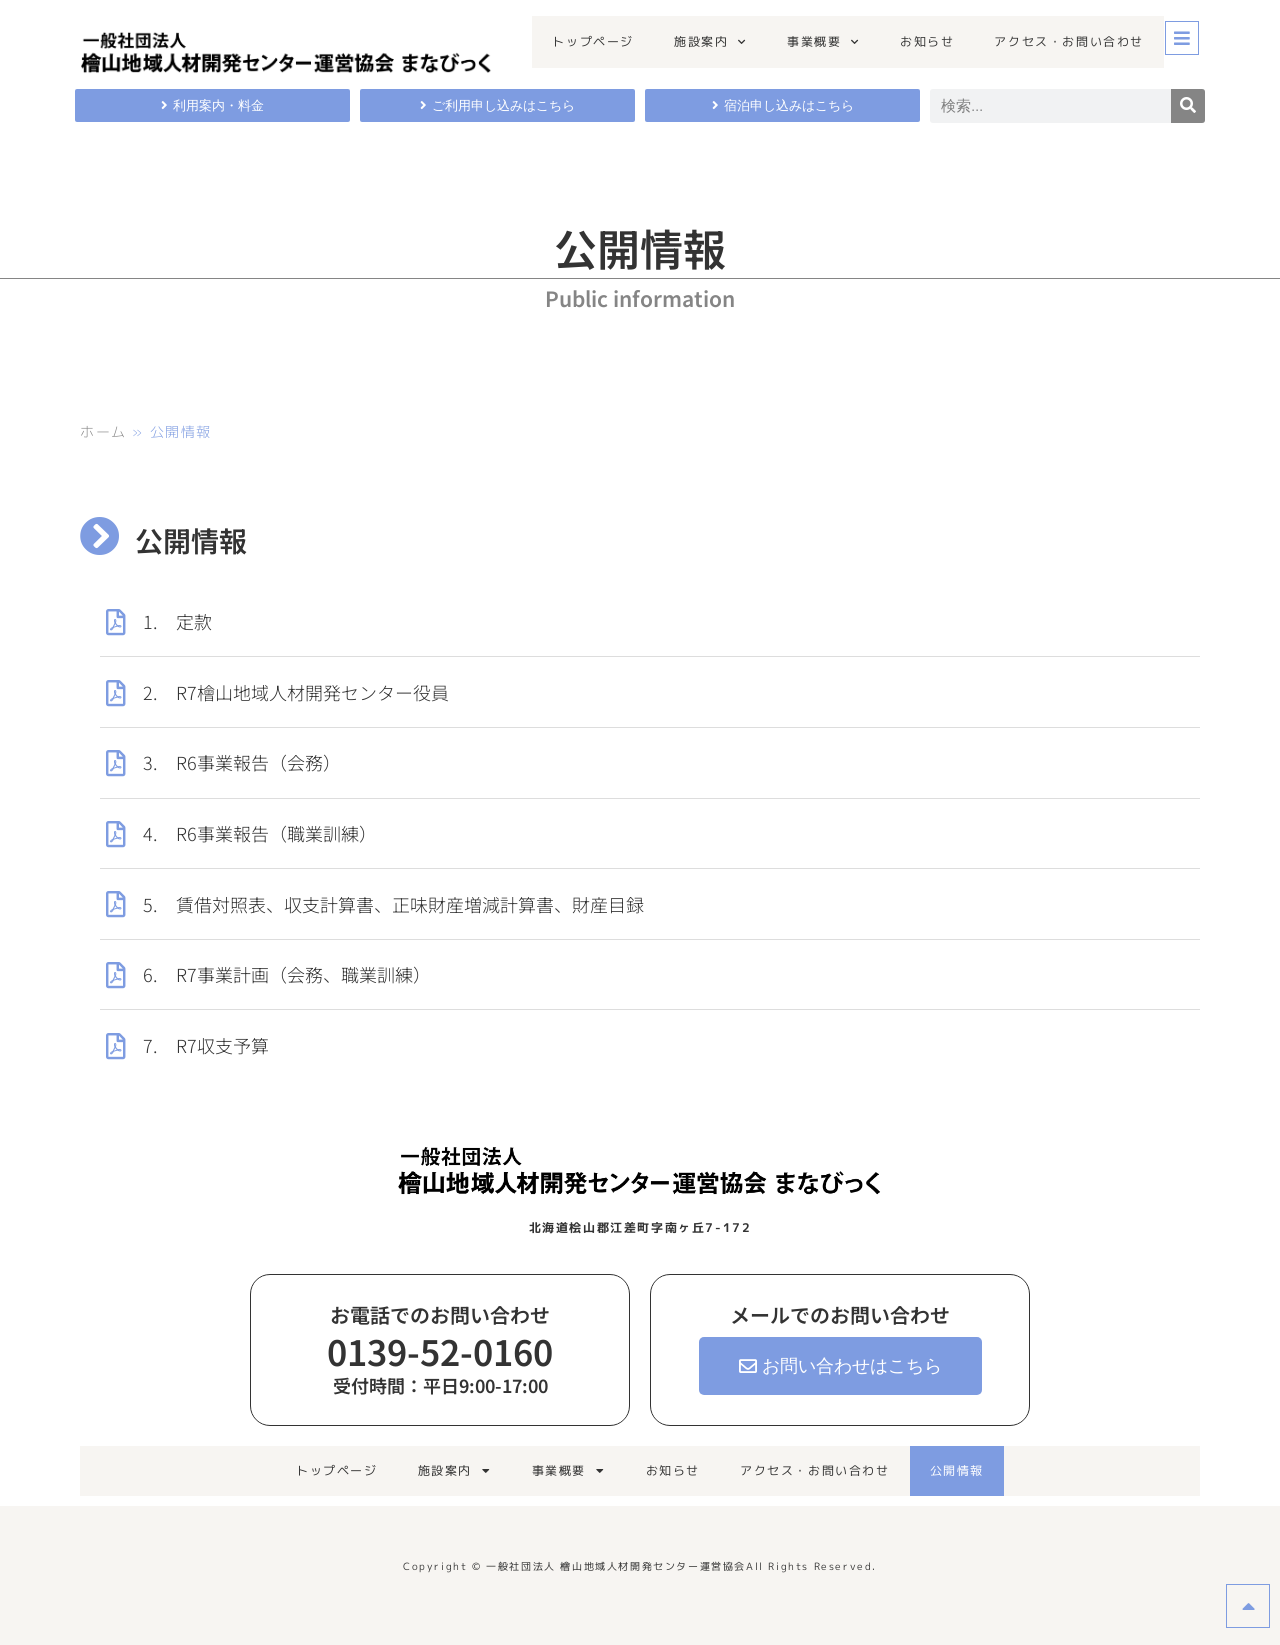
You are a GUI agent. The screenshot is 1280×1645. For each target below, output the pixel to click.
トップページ (593, 41)
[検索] (1188, 106)
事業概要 (823, 42)
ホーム (103, 431)
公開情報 (957, 1470)
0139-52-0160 (440, 1350)
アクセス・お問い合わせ (1069, 41)
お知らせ (927, 41)
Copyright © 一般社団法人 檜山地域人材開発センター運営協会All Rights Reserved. (640, 1566)
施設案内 (710, 42)
